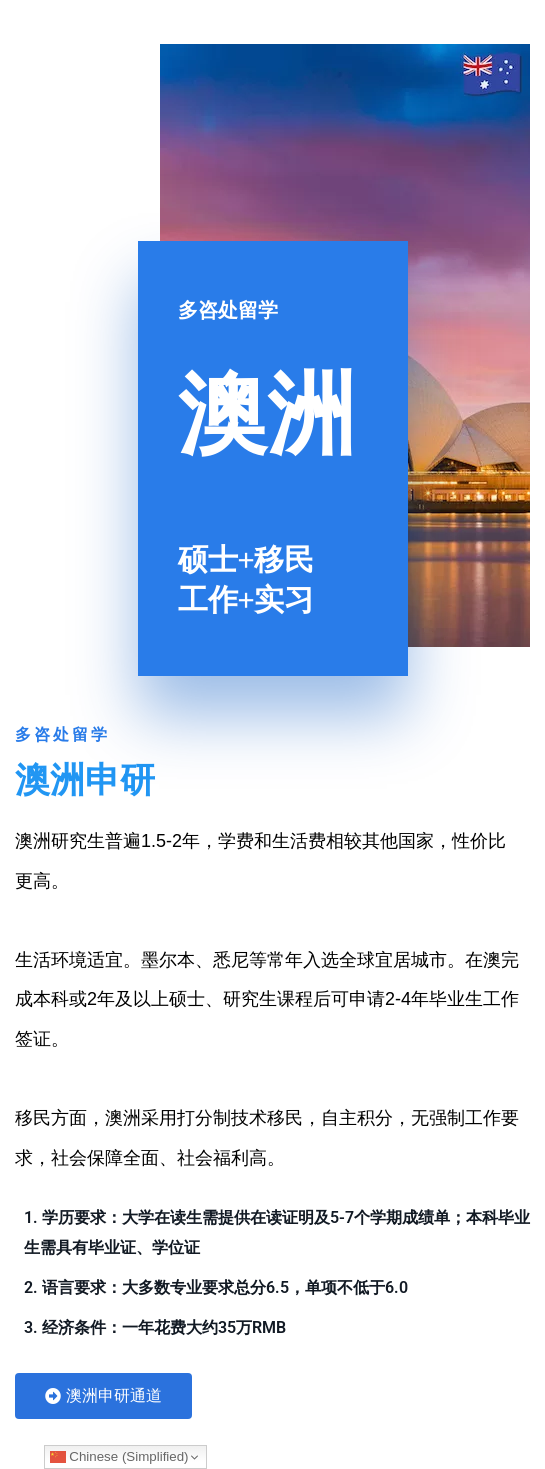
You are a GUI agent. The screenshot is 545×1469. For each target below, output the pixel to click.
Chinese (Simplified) (119, 1457)
